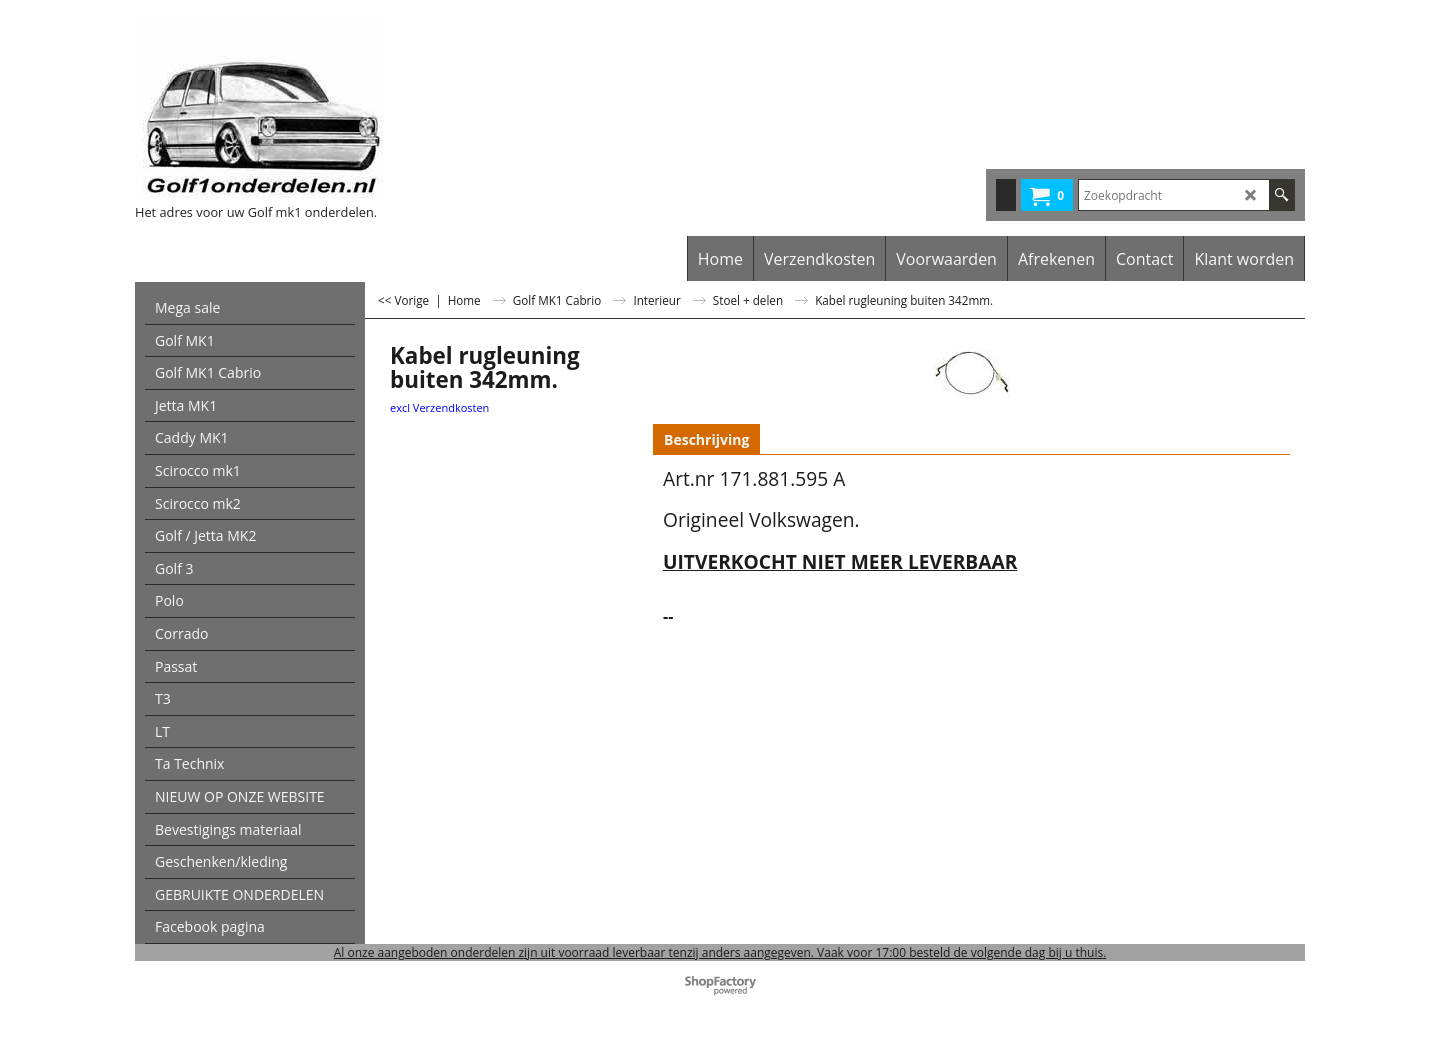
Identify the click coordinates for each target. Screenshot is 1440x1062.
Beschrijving (706, 439)
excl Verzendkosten (439, 407)
